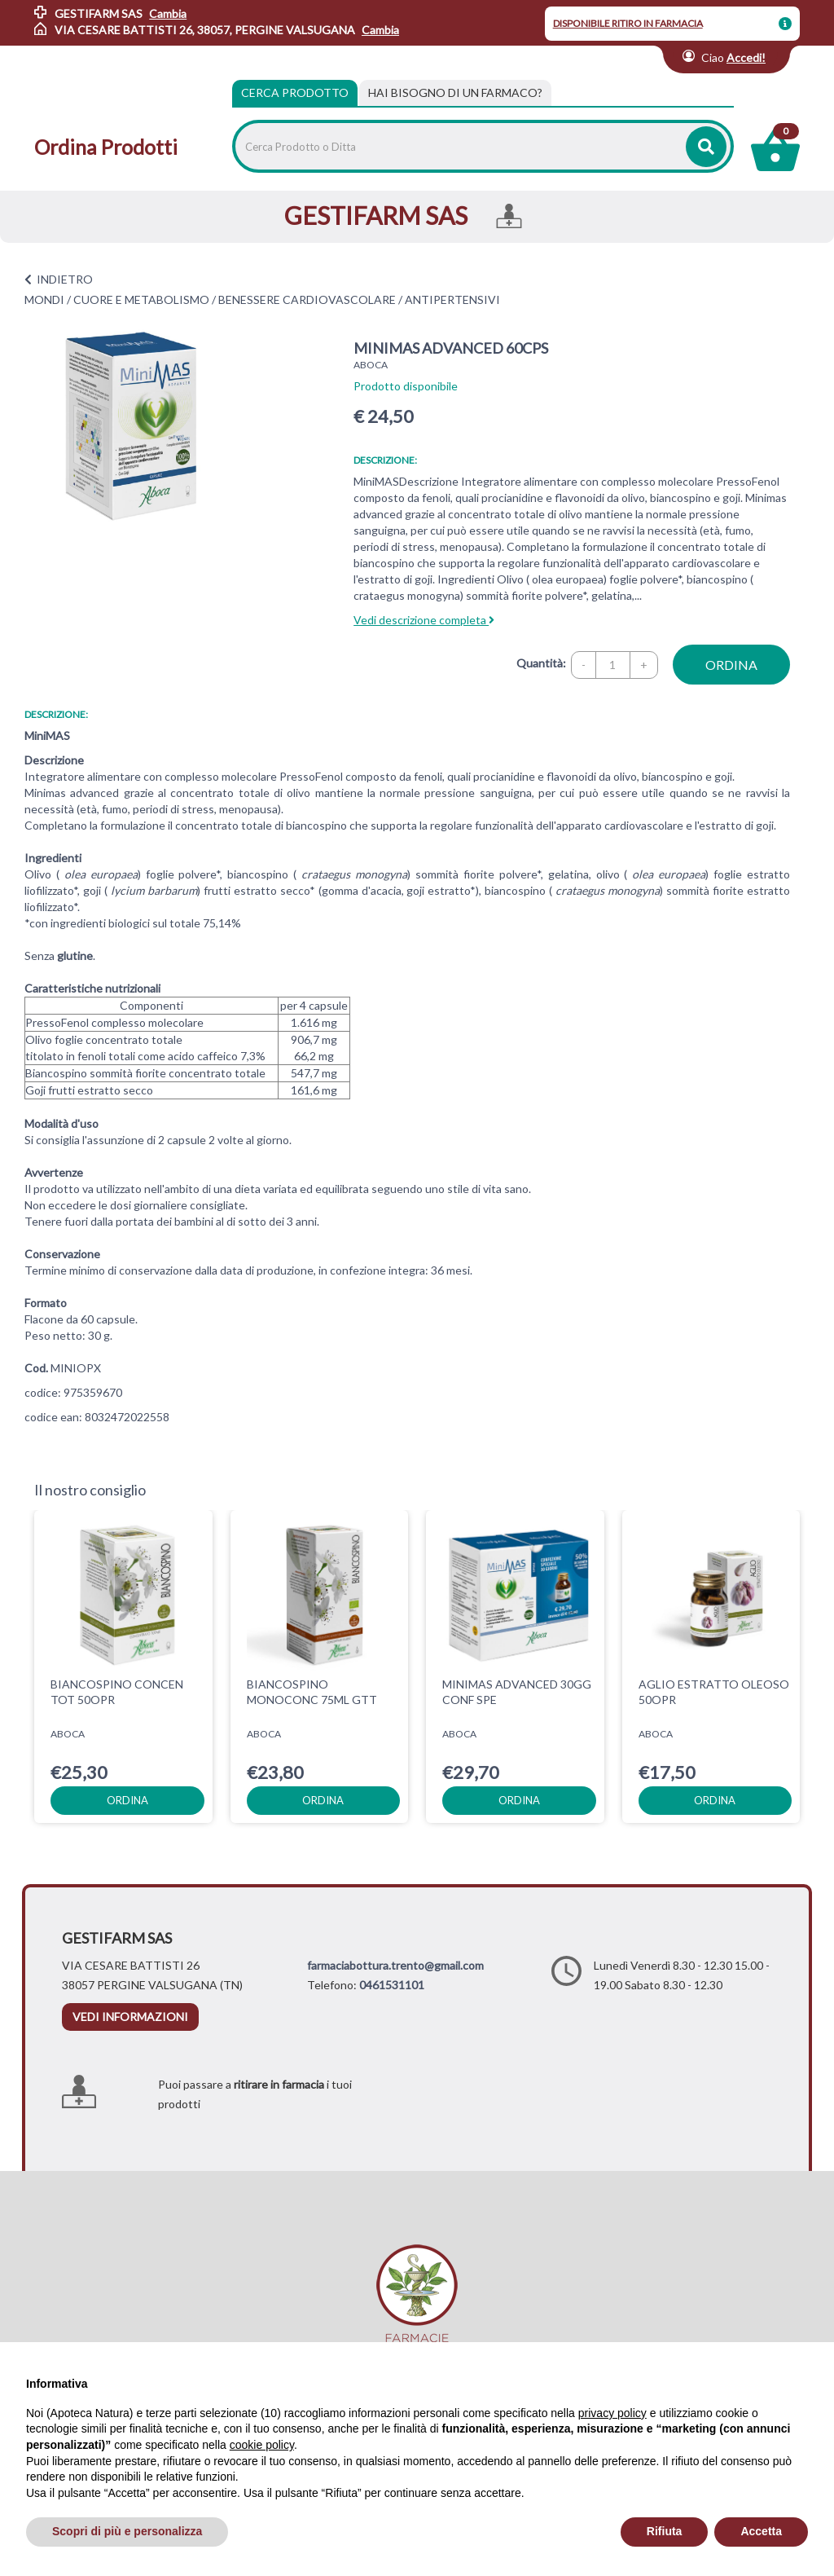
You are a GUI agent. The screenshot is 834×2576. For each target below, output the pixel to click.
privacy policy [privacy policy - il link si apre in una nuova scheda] (612, 2413)
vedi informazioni (130, 2016)
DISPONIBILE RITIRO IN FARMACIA (628, 23)
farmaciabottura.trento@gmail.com (395, 1965)
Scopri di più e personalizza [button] (127, 2531)
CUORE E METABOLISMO (141, 299)
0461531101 (391, 1985)
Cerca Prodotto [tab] (295, 92)
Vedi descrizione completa (423, 620)
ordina (731, 664)
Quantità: (541, 663)
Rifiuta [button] (665, 2531)
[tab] (455, 93)
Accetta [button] (761, 2531)
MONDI (44, 299)
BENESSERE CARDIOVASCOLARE (307, 299)
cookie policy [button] (262, 2444)
